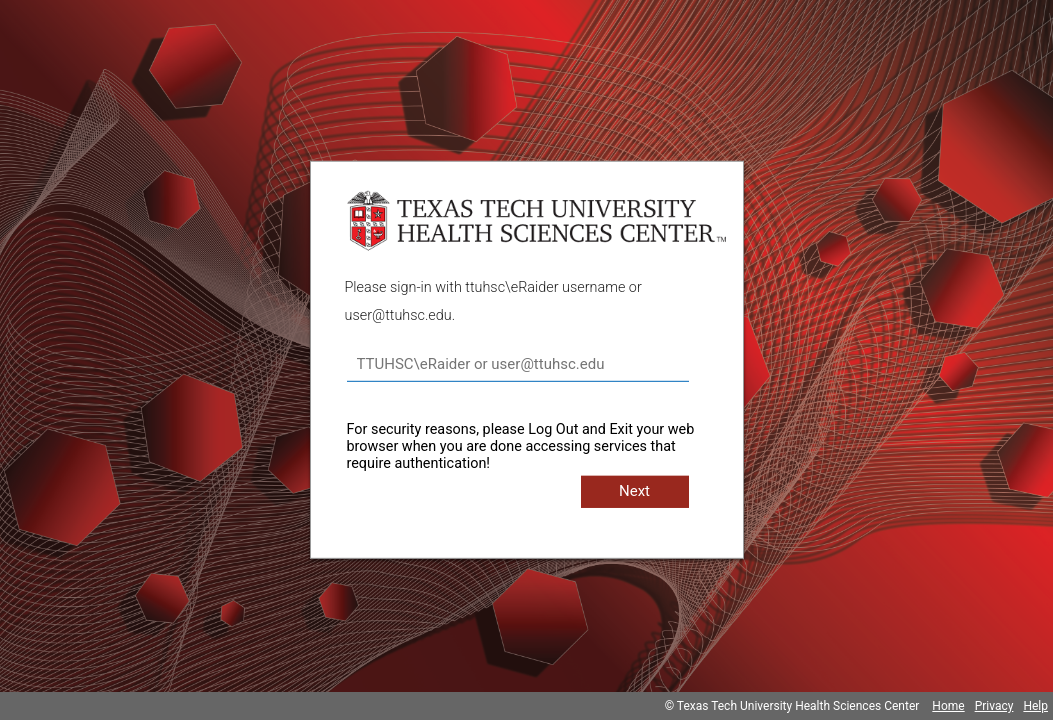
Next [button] (634, 491)
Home (948, 706)
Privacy (994, 706)
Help (1035, 706)
